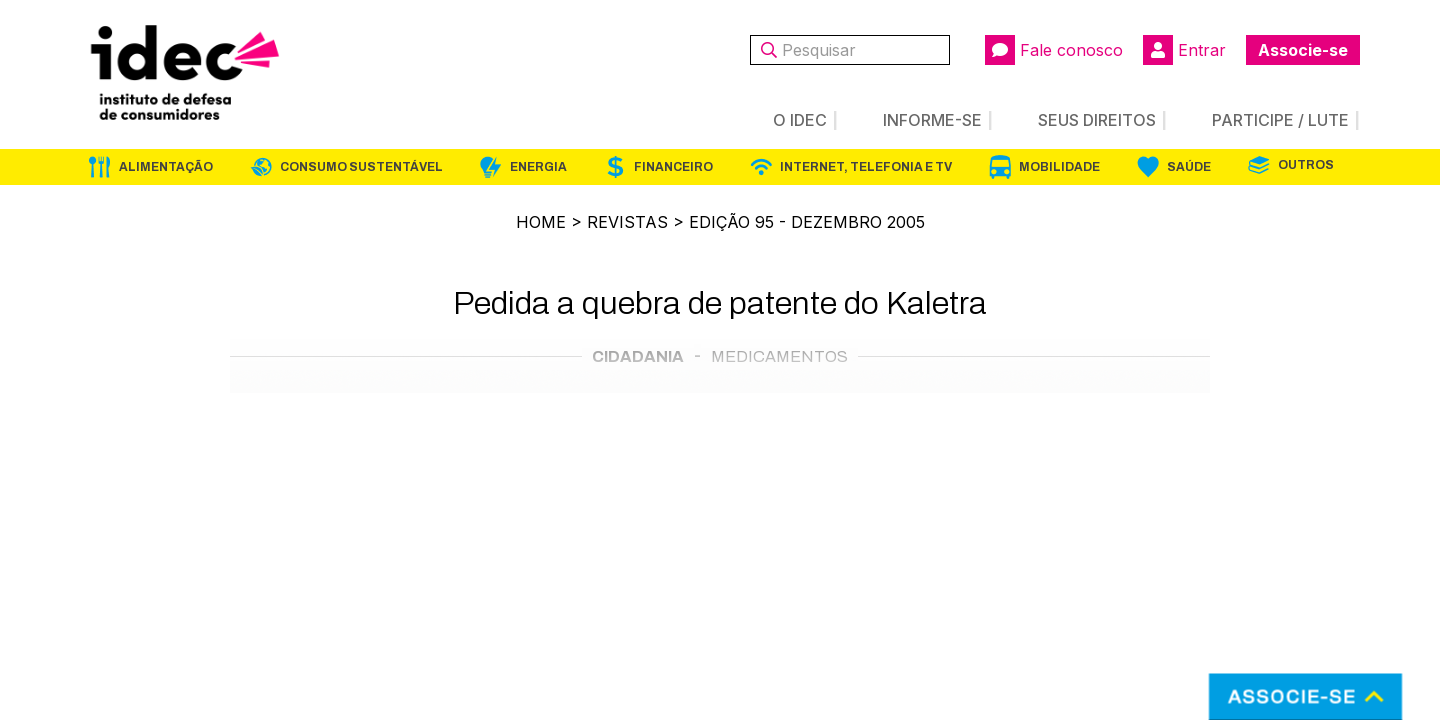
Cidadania (638, 356)
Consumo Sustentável (361, 167)
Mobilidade (1059, 167)
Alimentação (166, 167)
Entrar (1184, 50)
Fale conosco (1054, 50)
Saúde (1189, 167)
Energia (538, 167)
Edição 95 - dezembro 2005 (807, 222)
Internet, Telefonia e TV (866, 167)
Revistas (627, 222)
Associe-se (1303, 50)
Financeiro (673, 167)
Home (541, 222)
